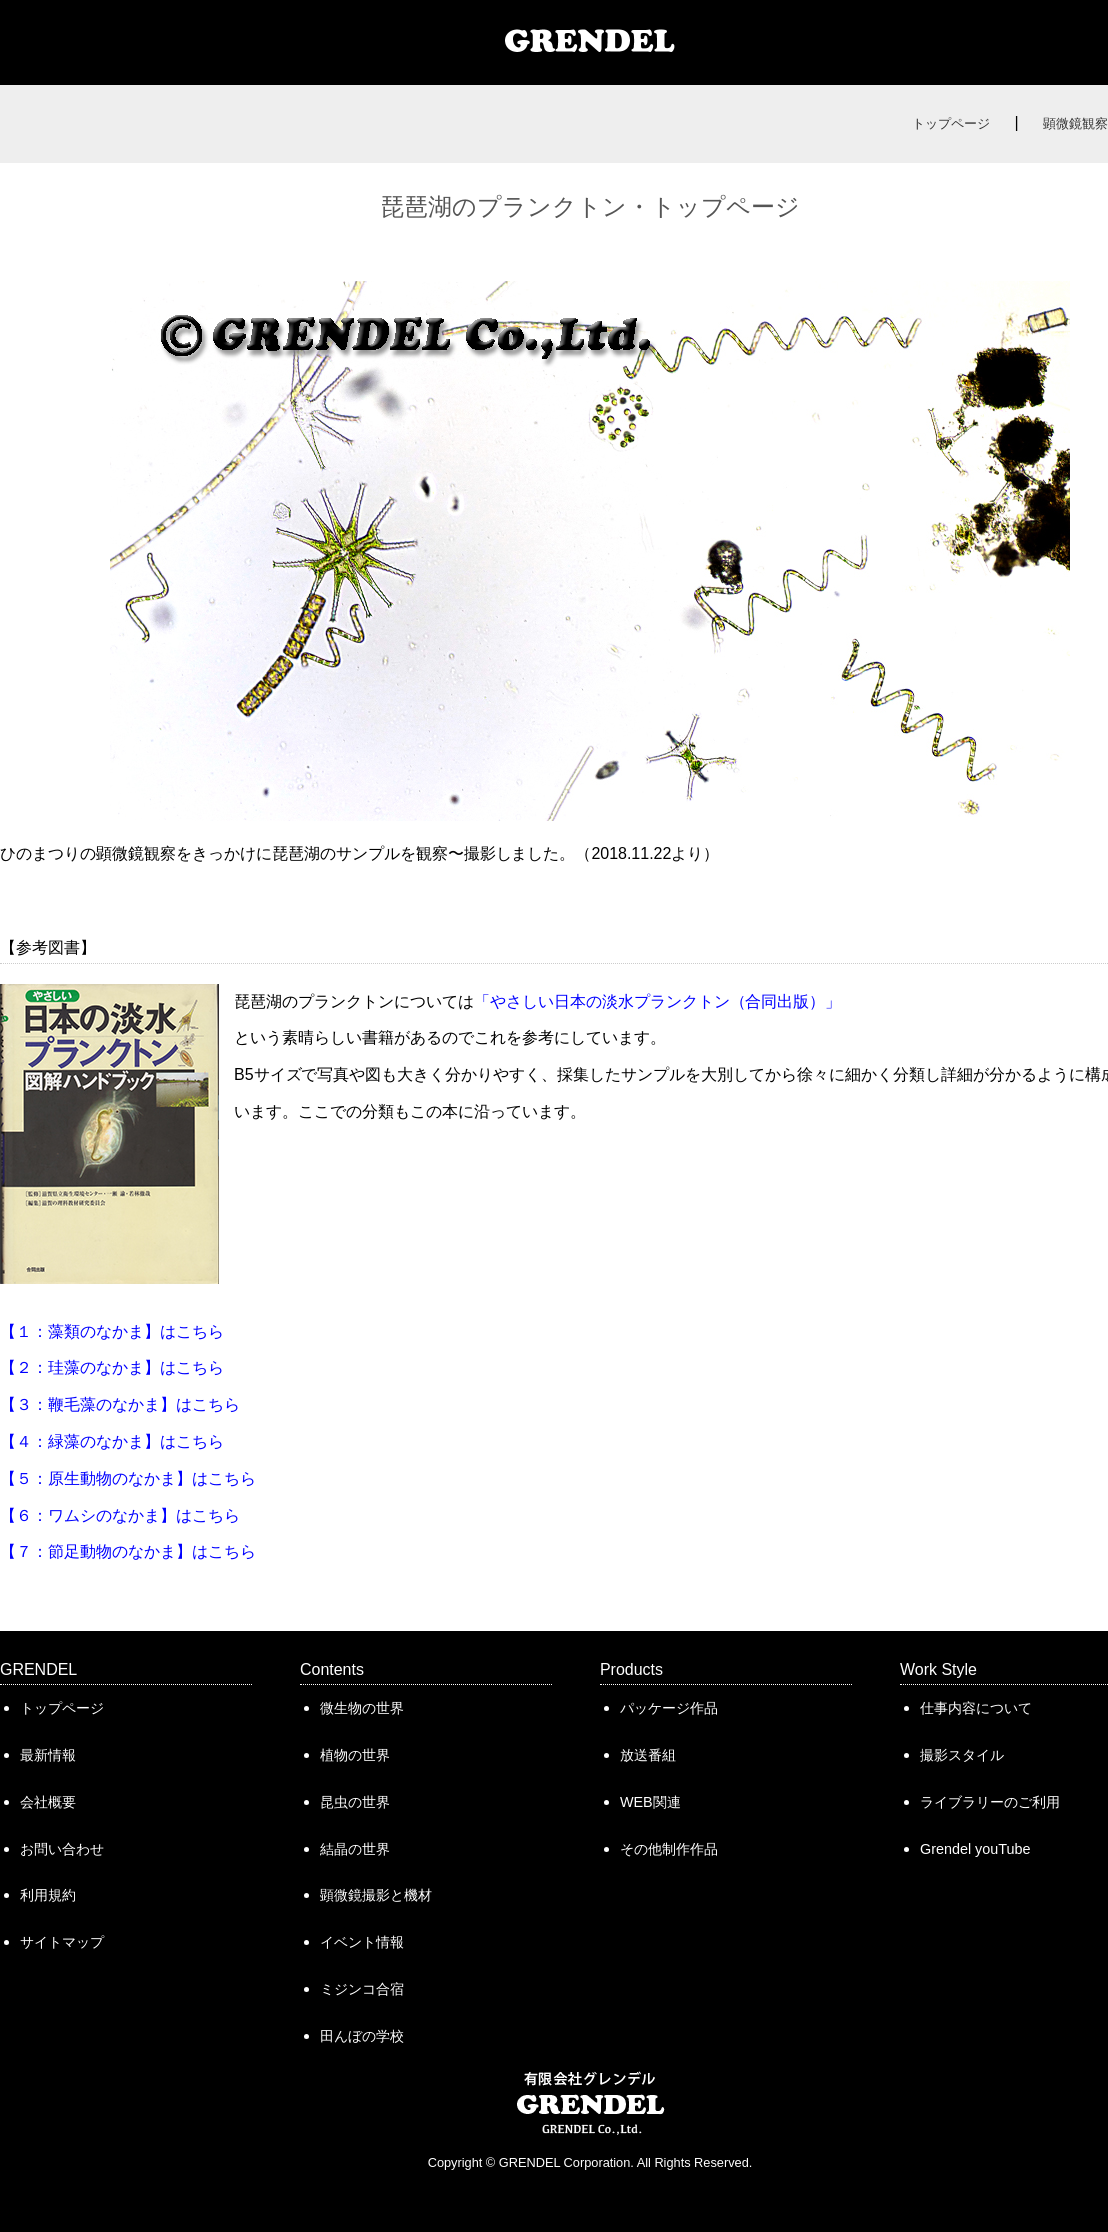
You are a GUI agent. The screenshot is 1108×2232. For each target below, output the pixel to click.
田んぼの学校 (362, 2036)
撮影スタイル (962, 1755)
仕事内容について (976, 1708)
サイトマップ (62, 1942)
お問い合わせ (62, 1849)
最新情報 (48, 1755)
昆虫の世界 (355, 1802)
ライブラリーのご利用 (990, 1802)
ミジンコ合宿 (362, 1989)
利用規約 (48, 1895)
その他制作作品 (669, 1849)
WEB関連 (650, 1802)
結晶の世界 (355, 1849)
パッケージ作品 (669, 1708)
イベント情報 (362, 1942)
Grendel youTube (975, 1849)
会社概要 (48, 1802)
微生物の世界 (362, 1708)
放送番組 (648, 1755)
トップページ (951, 123)
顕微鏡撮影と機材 (376, 1895)
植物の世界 (355, 1755)
